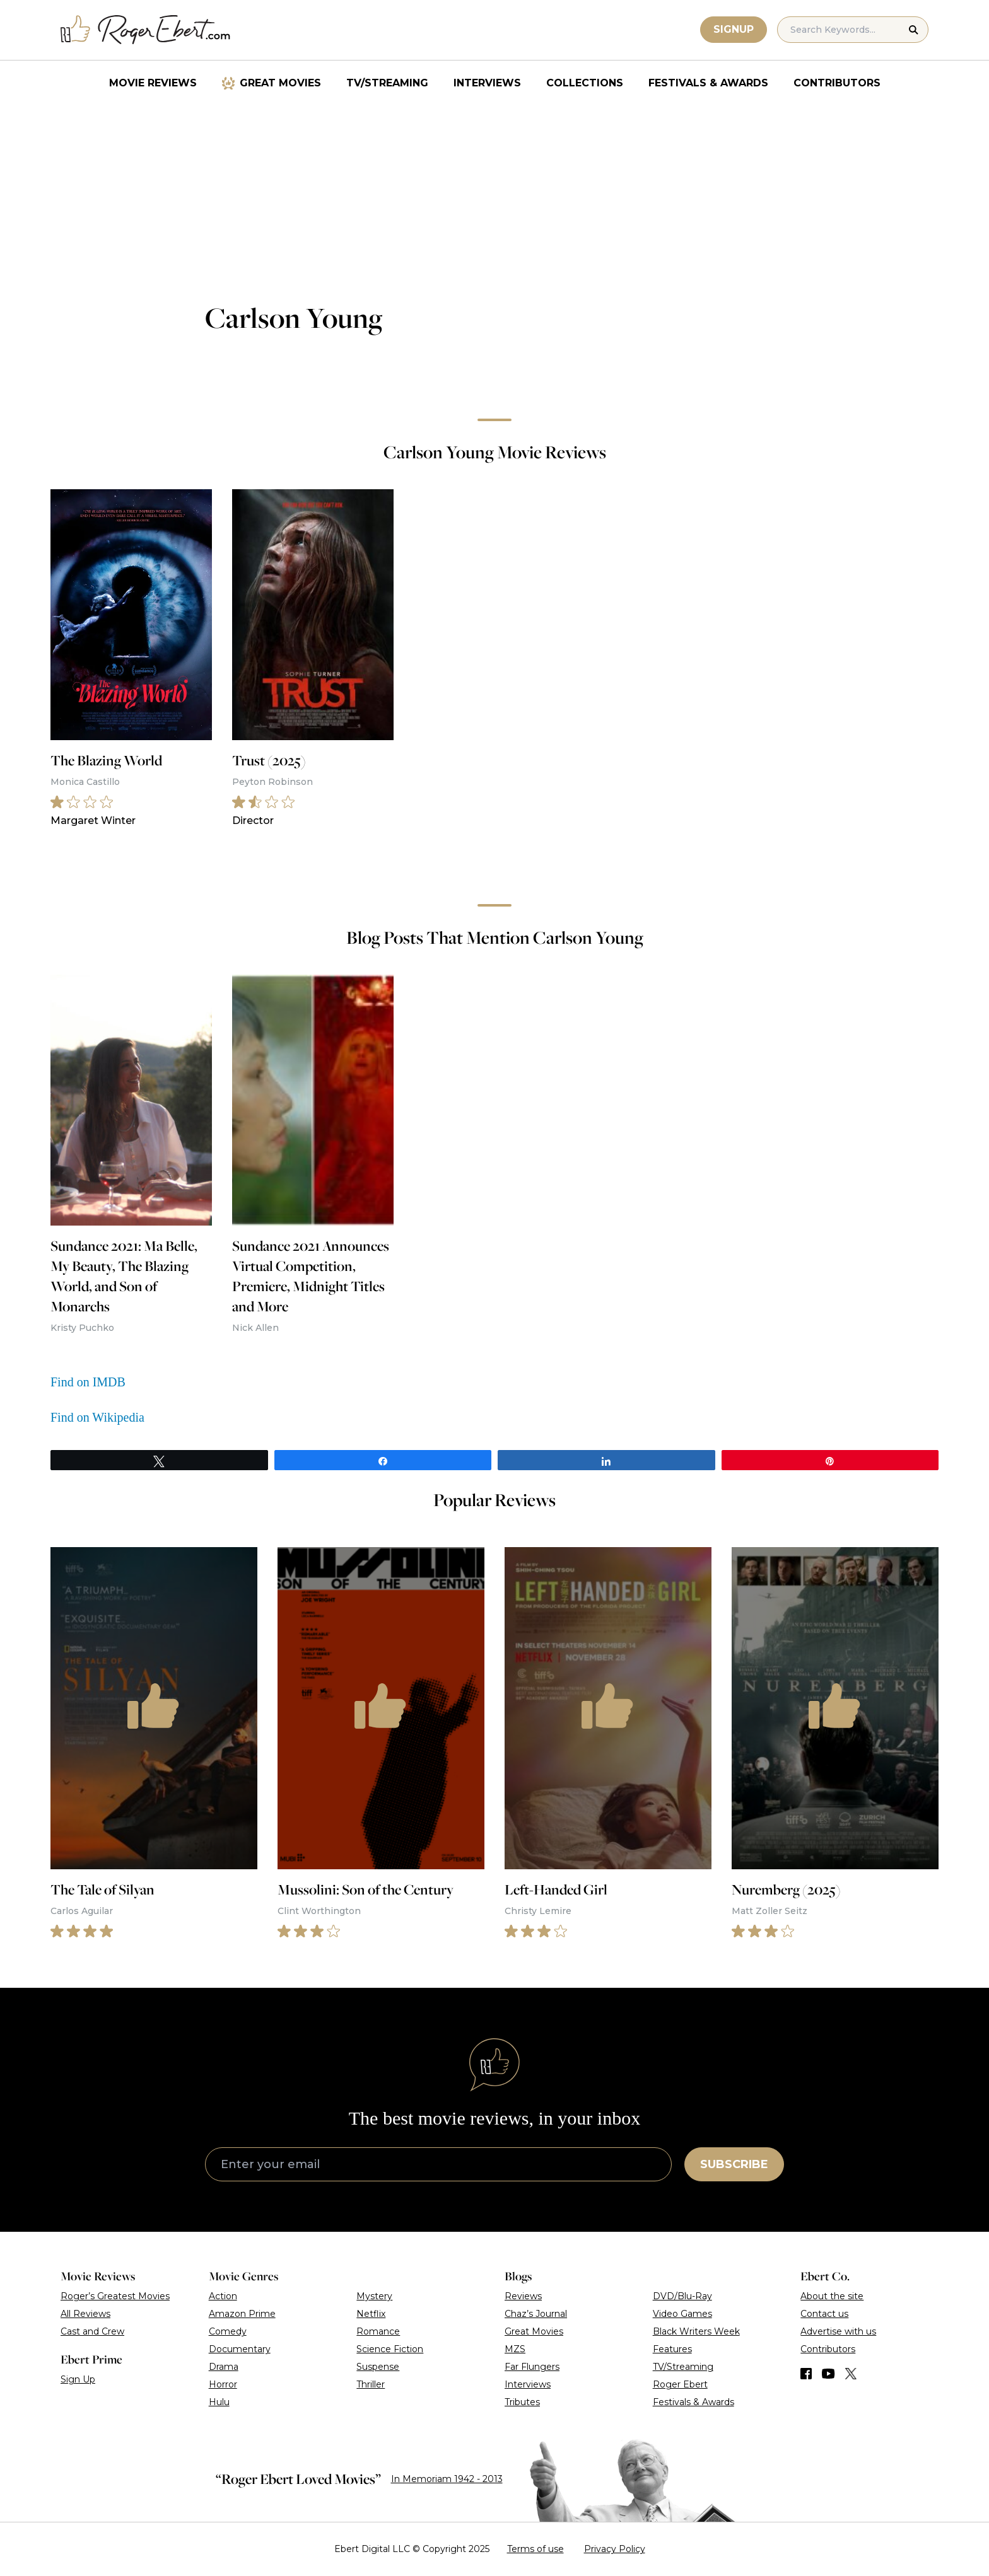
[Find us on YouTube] (828, 2374)
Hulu (219, 2402)
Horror (223, 2384)
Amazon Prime (242, 2313)
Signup (733, 29)
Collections (584, 83)
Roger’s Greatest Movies (115, 2296)
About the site (831, 2296)
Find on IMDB (88, 1382)
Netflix (370, 2313)
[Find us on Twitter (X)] (851, 2373)
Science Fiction (389, 2349)
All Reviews (85, 2313)
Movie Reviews (153, 83)
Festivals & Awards (708, 83)
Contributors (837, 83)
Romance (378, 2331)
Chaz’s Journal (536, 2313)
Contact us (824, 2313)
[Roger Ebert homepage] (146, 30)
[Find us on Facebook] (806, 2373)
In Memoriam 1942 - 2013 (447, 2479)
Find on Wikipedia (97, 1417)
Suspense (377, 2366)
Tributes (522, 2402)
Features (672, 2349)
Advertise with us (838, 2331)
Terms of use (535, 2549)
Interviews (487, 83)
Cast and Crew (92, 2331)
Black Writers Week (696, 2331)
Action (223, 2296)
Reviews (523, 2296)
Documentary (240, 2349)
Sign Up (78, 2379)
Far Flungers (532, 2366)
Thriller (370, 2384)
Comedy (228, 2331)
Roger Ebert (680, 2384)
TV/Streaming (387, 83)
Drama (223, 2366)
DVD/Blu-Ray (682, 2296)
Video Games (682, 2313)
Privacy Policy (614, 2549)
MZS (515, 2349)
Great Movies (280, 83)
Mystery (374, 2296)
